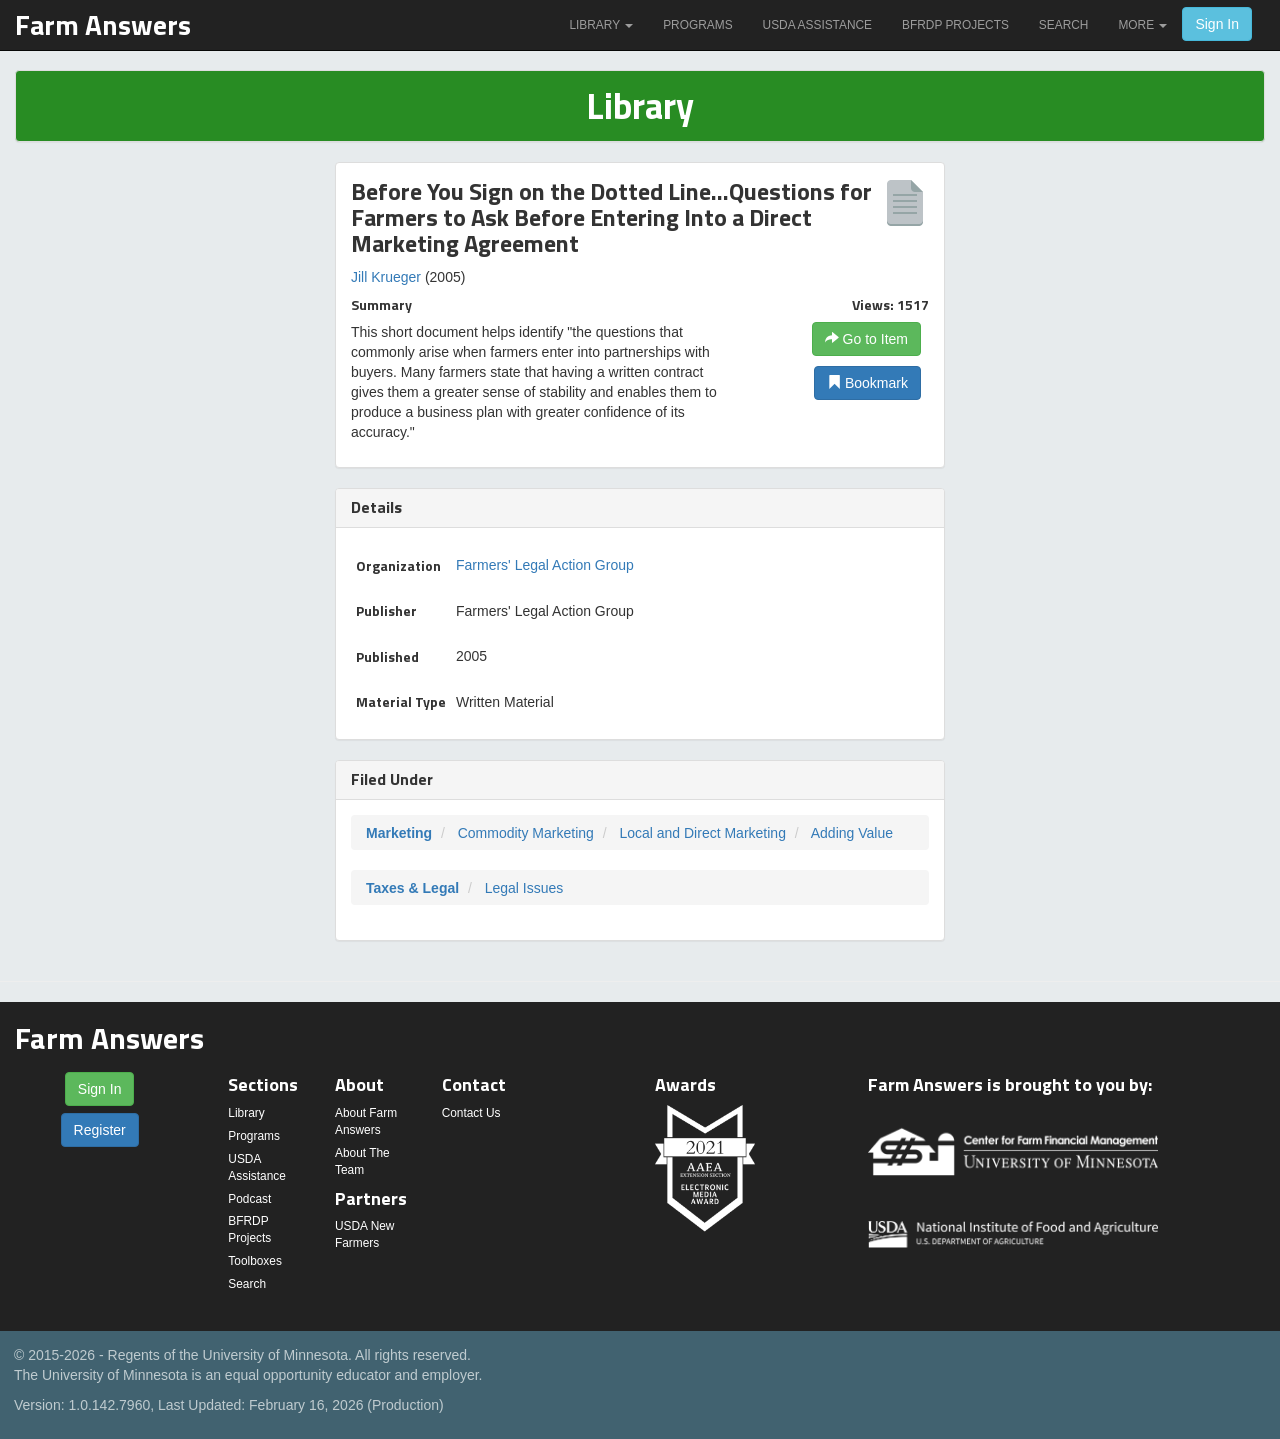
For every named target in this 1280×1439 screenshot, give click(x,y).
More (1142, 25)
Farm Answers (103, 24)
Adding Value (852, 833)
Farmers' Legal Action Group (545, 565)
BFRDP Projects (955, 25)
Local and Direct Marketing (702, 833)
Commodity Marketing (526, 833)
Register (100, 1130)
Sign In (1217, 24)
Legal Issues (524, 888)
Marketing (399, 833)
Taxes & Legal (412, 888)
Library (601, 25)
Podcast (249, 1199)
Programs (697, 25)
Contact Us (471, 1113)
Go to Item (866, 339)
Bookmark (867, 383)
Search (1064, 25)
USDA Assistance (817, 25)
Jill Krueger (386, 277)
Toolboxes (255, 1261)
